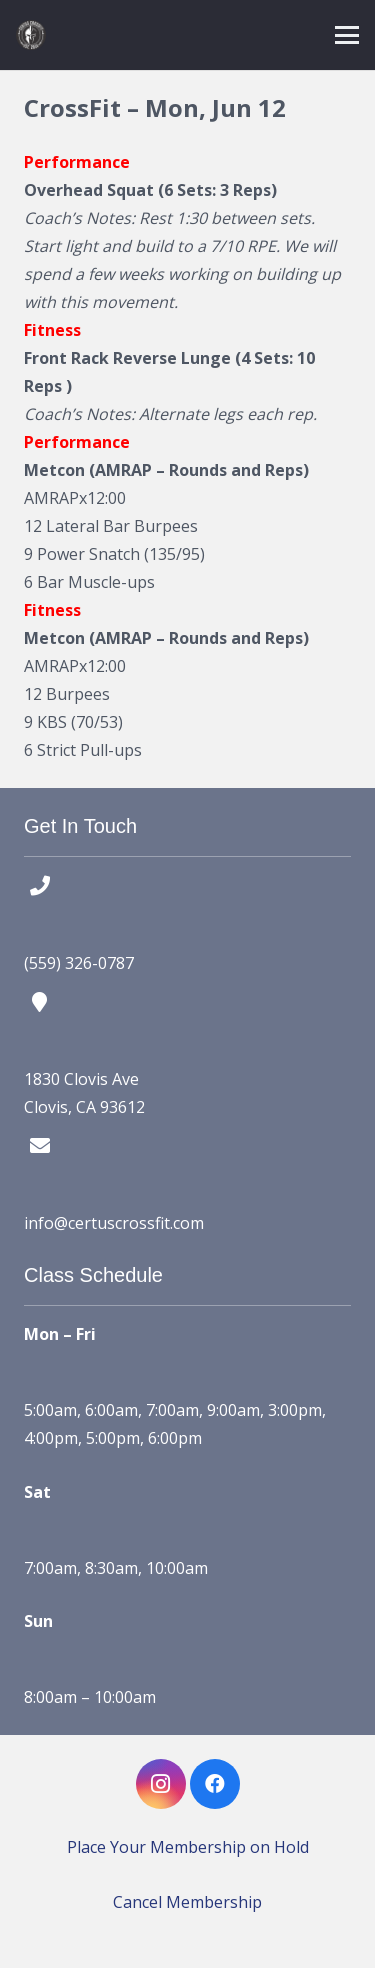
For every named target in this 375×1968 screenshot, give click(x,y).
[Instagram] (161, 1784)
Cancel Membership (187, 1902)
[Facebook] (215, 1784)
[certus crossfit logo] (31, 35)
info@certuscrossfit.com (114, 1223)
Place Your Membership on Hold (188, 1847)
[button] (347, 35)
